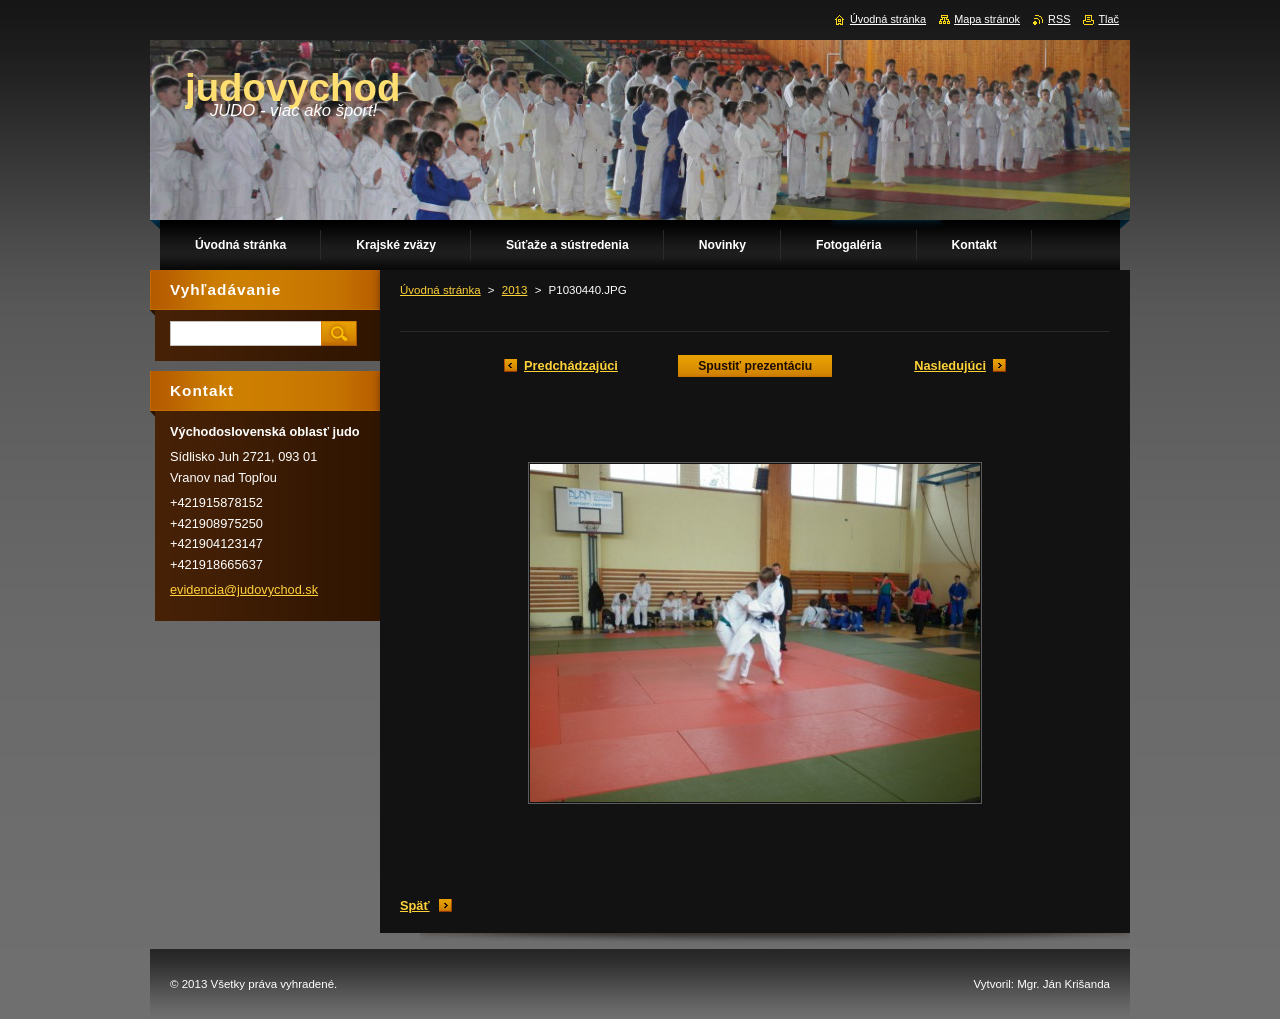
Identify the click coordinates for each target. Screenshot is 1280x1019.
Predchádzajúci (571, 365)
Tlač (1108, 19)
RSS (1059, 19)
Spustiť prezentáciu (755, 366)
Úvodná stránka (440, 290)
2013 (515, 290)
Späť (415, 905)
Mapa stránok (987, 19)
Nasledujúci (950, 365)
